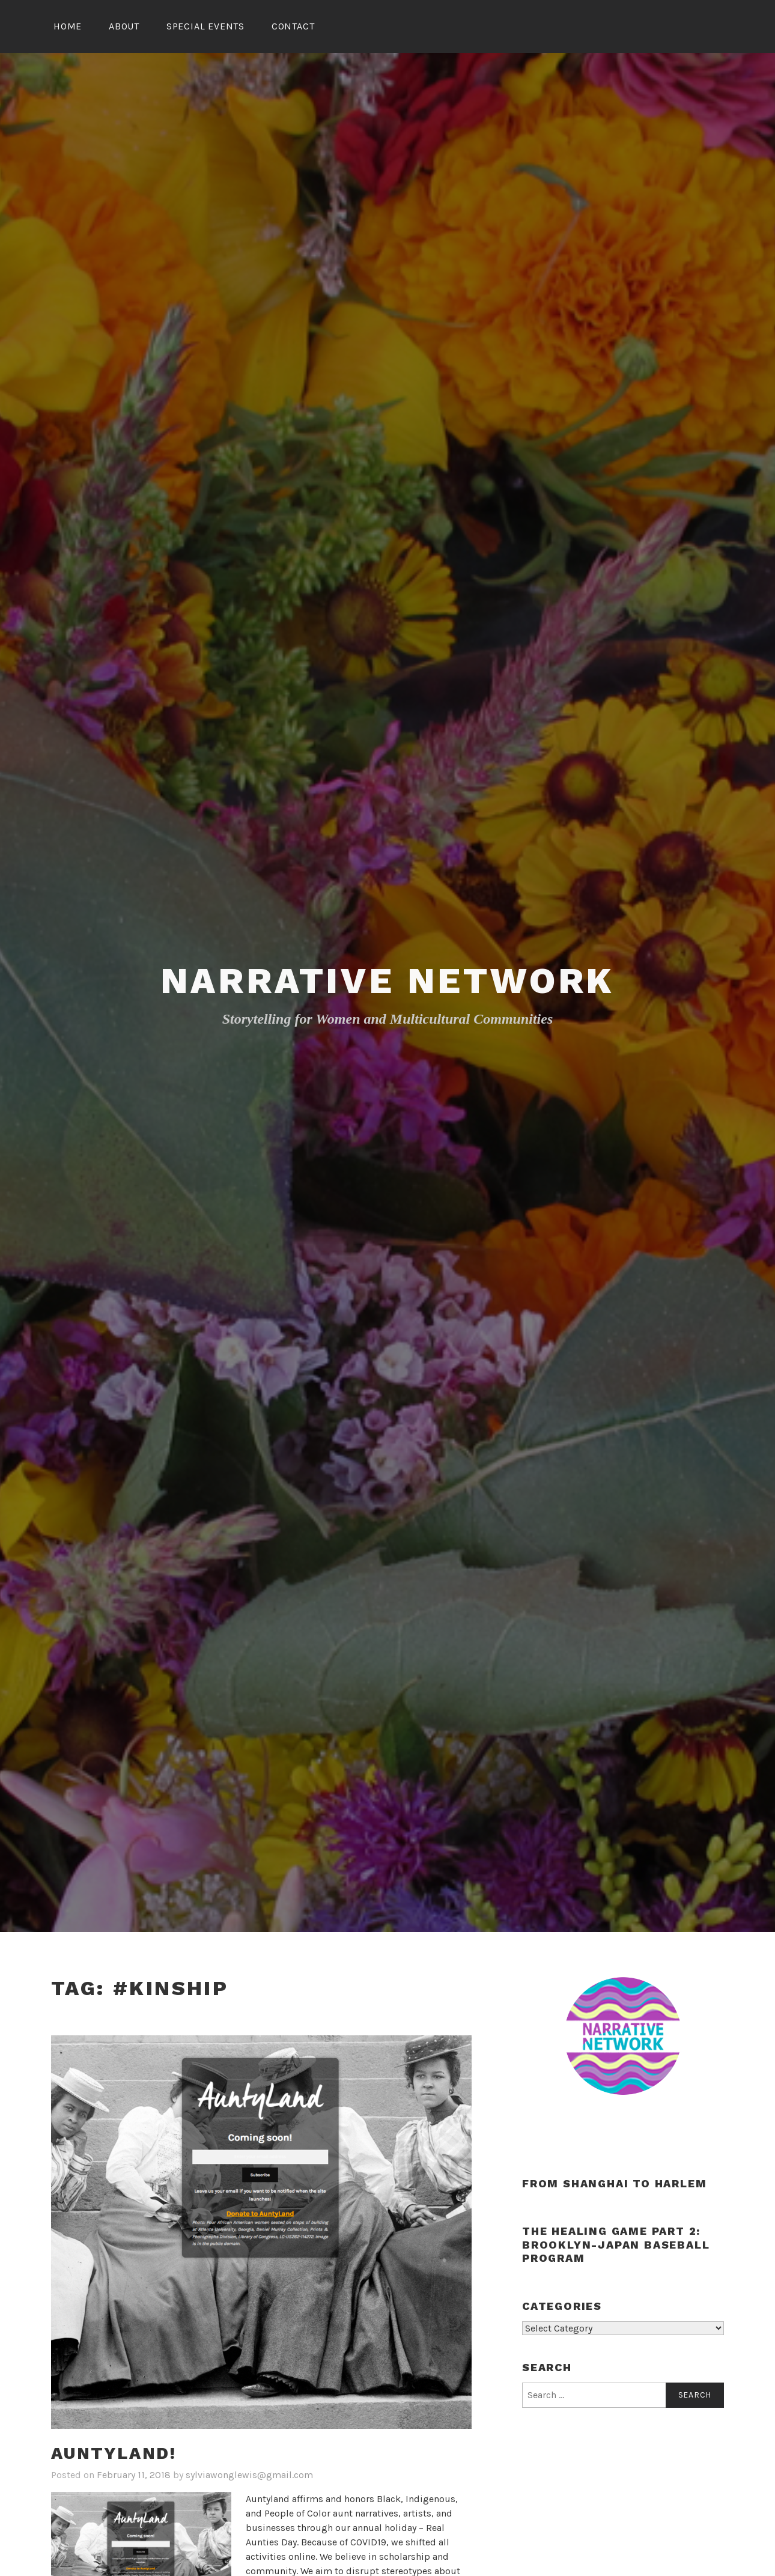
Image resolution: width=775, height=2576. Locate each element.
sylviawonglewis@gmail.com (249, 2474)
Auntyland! (114, 2453)
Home (67, 26)
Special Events (205, 26)
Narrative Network (387, 980)
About (124, 26)
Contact (293, 26)
